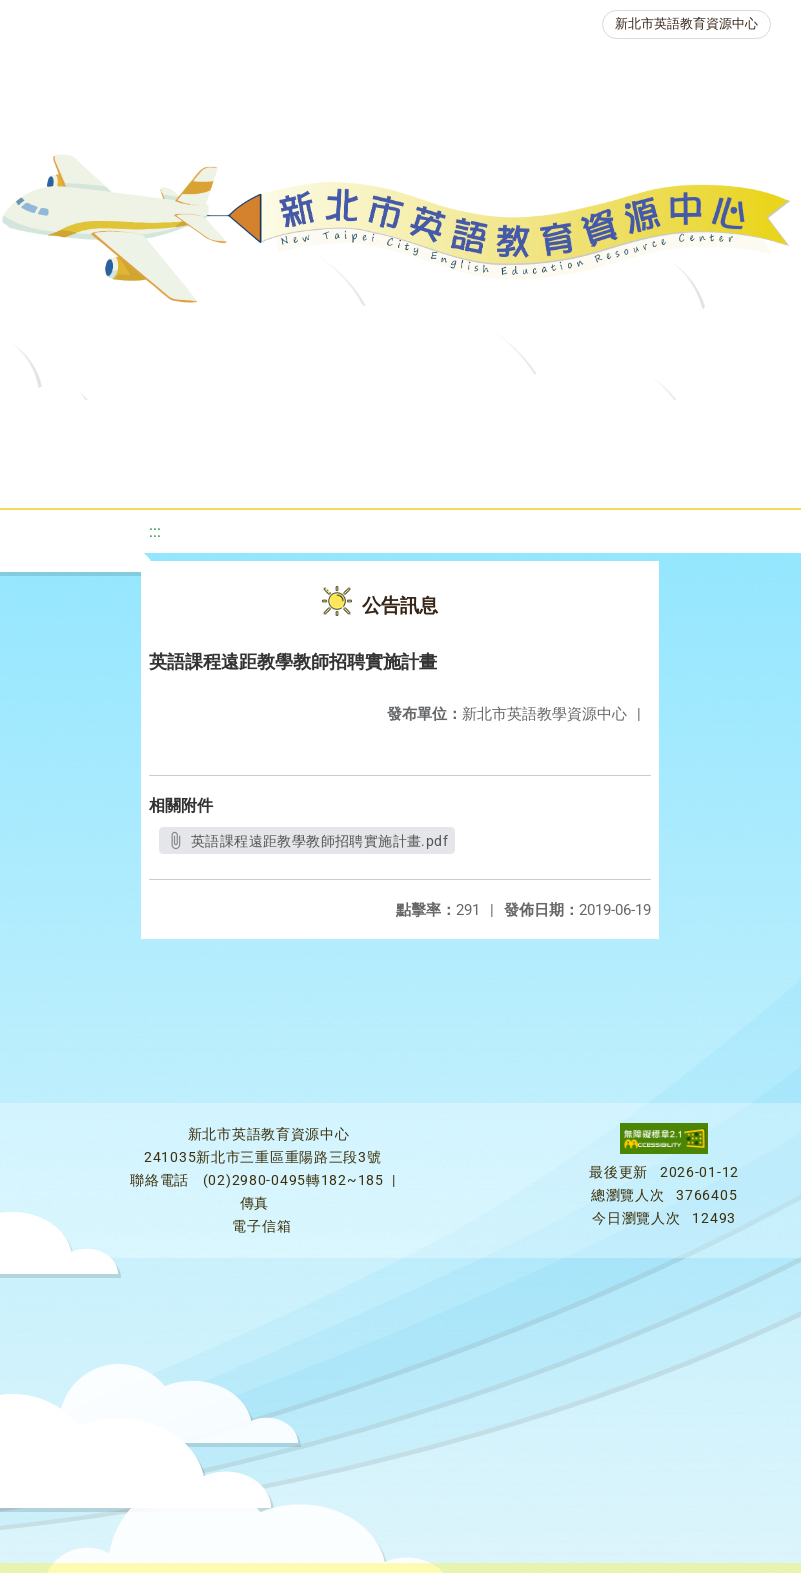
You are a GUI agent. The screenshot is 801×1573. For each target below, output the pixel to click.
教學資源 (421, 424)
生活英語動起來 (446, 474)
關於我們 (103, 424)
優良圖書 (675, 424)
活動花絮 (695, 474)
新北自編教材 (548, 424)
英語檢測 (83, 474)
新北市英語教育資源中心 (686, 23)
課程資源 (307, 424)
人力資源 (311, 474)
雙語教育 (581, 474)
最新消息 (217, 424)
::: (155, 531)
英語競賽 (197, 474)
